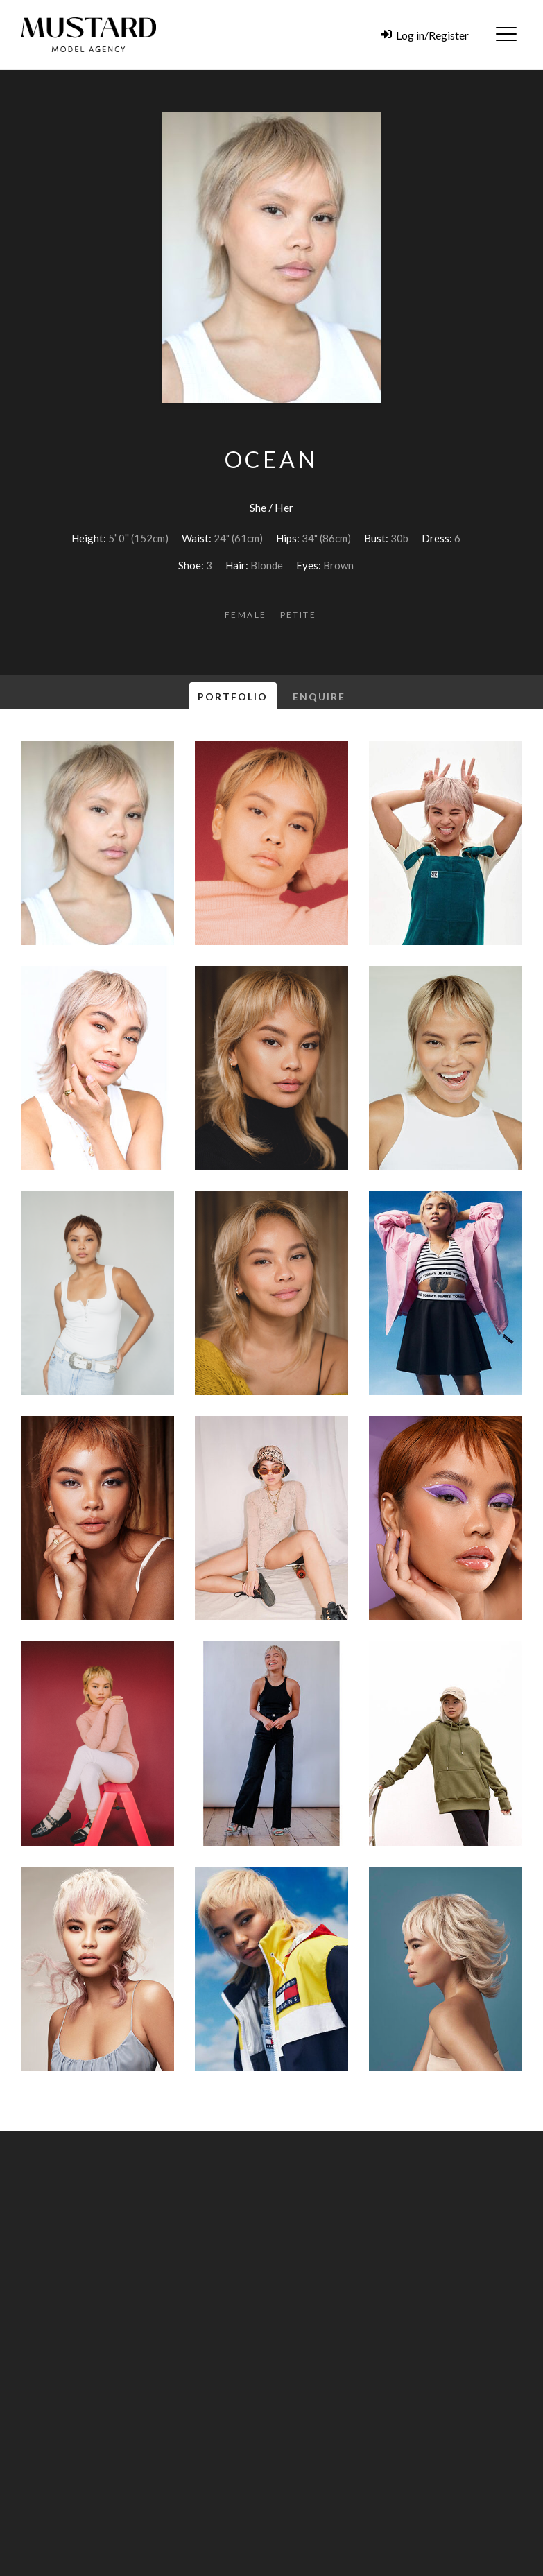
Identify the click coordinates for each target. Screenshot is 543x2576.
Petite (298, 615)
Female (245, 615)
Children (399, 2481)
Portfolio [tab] (233, 696)
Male (358, 2481)
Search (494, 2506)
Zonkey (501, 2567)
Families (447, 2481)
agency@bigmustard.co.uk (367, 2354)
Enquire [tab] (319, 696)
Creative (495, 2481)
